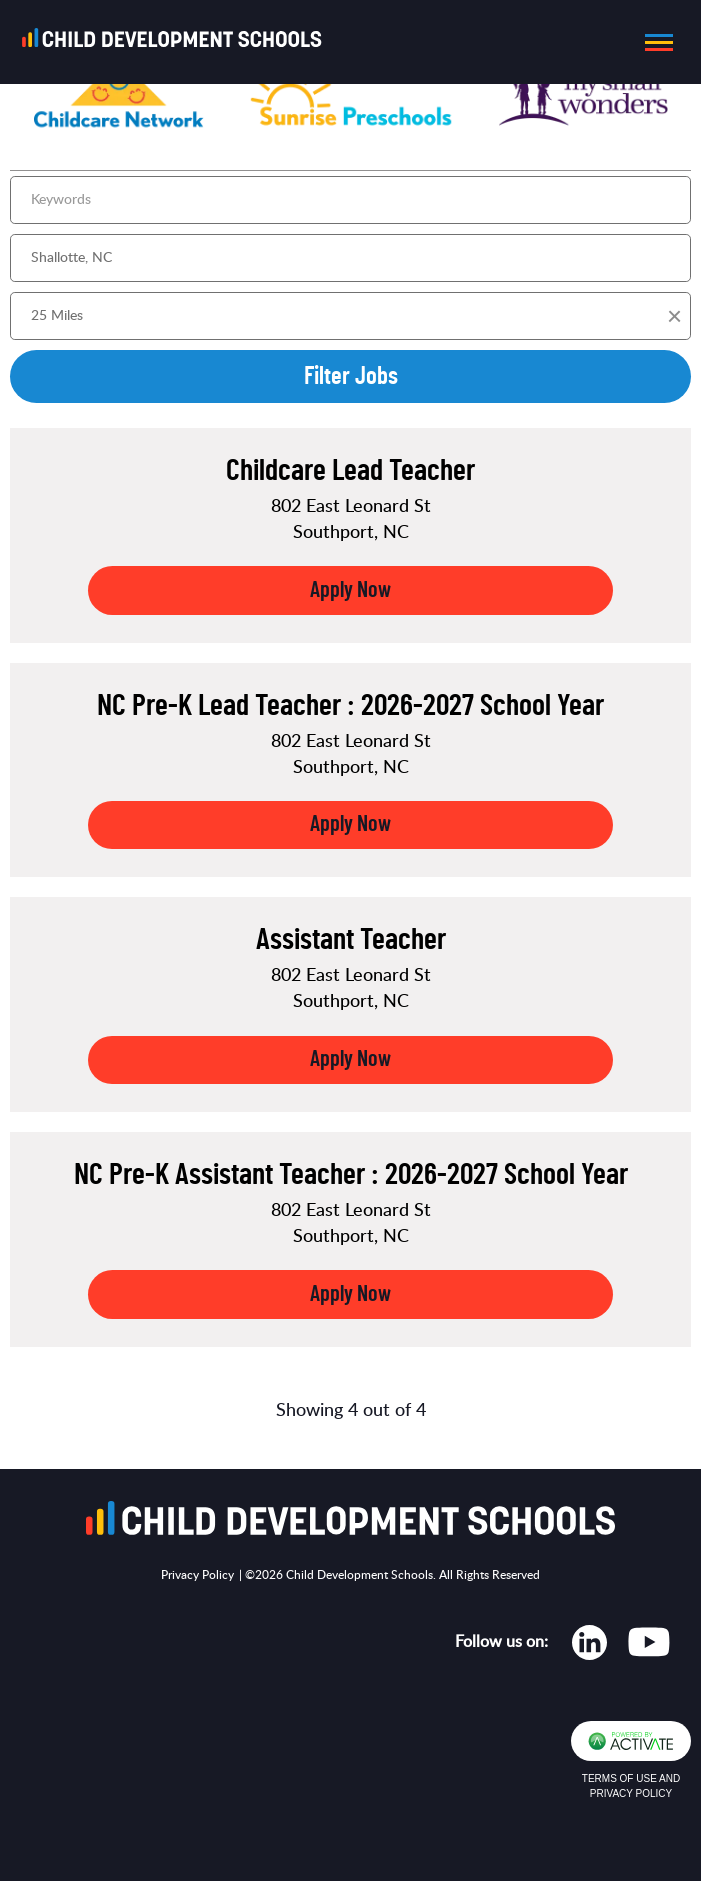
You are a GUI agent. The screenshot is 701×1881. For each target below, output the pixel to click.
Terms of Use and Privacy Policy (631, 1786)
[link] (350, 535)
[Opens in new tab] (589, 1647)
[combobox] (350, 258)
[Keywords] (350, 200)
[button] (653, 42)
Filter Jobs (351, 376)
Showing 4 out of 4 (351, 1411)
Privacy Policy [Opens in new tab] (197, 1575)
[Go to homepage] (178, 42)
